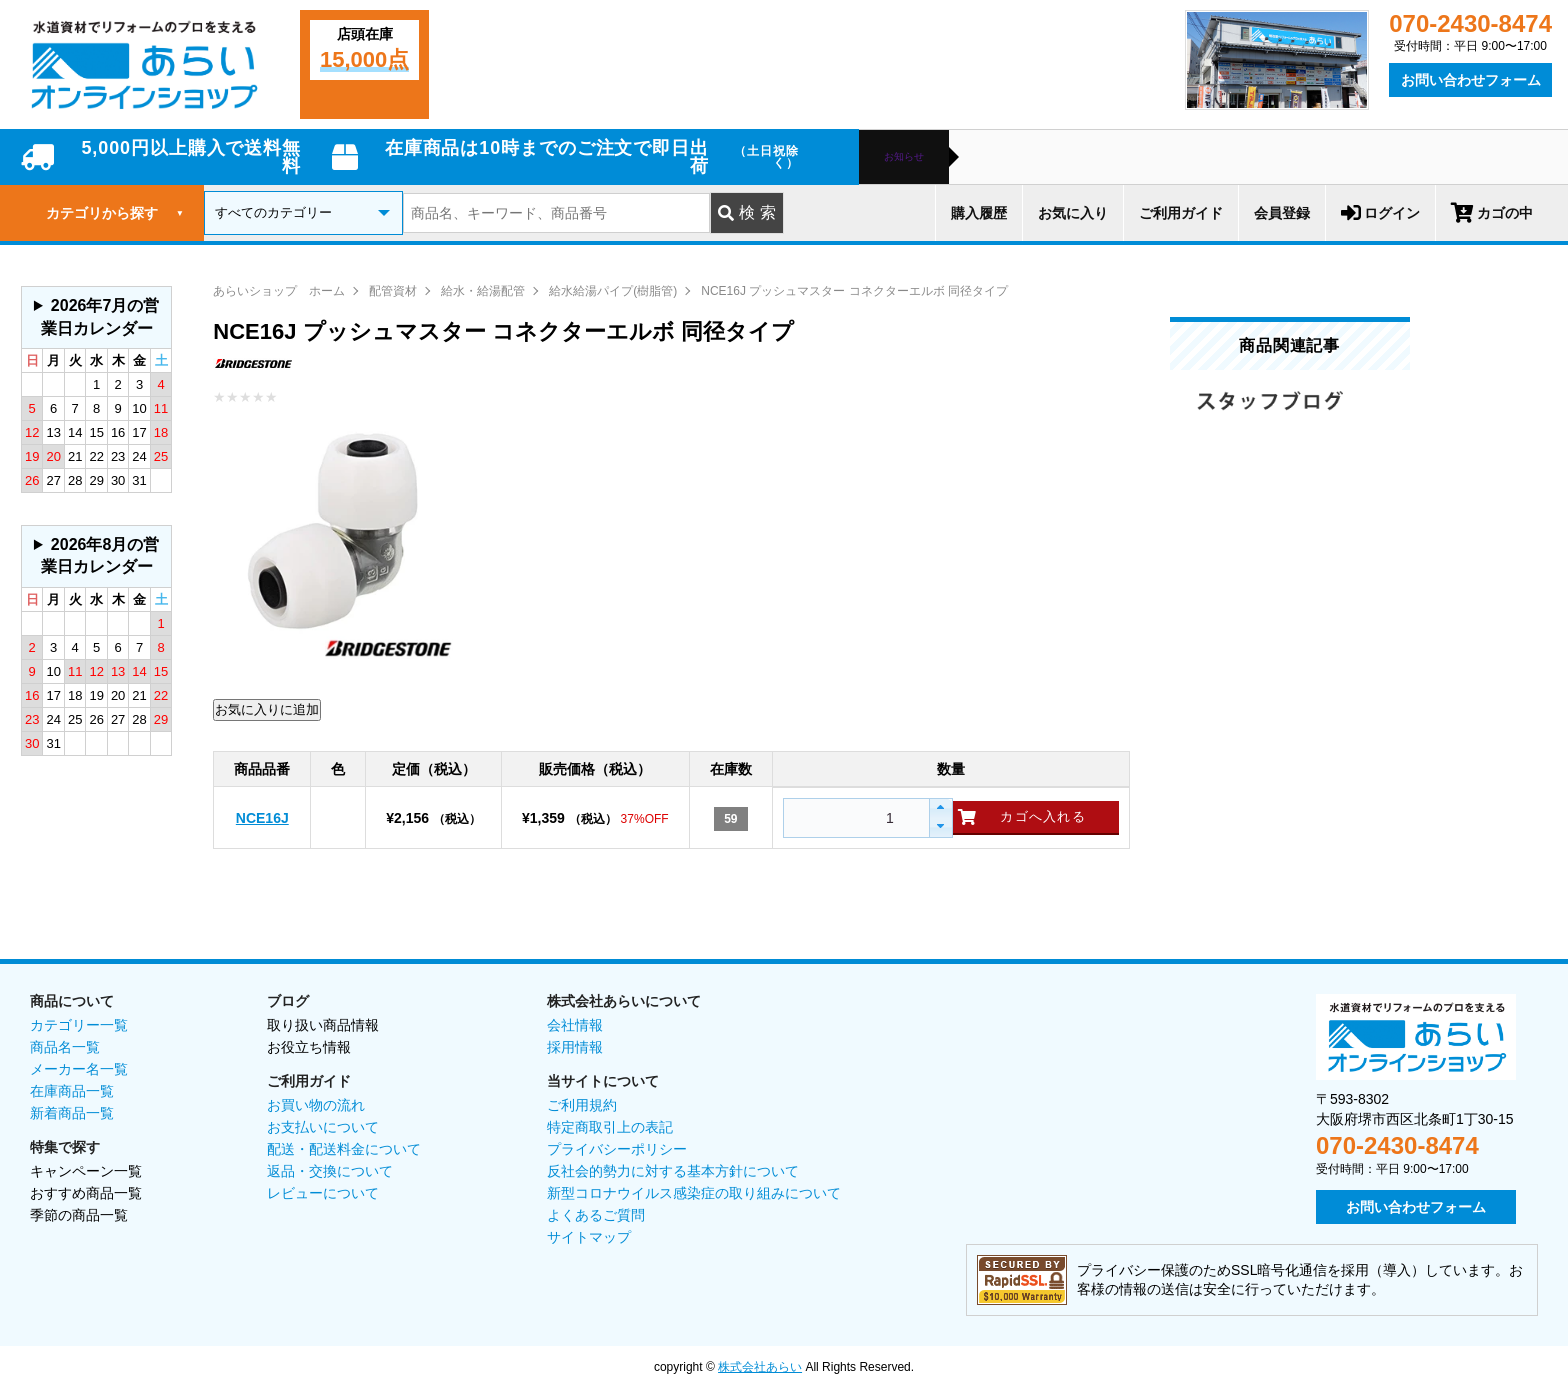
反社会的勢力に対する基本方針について (673, 1171)
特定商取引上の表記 (610, 1127)
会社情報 (575, 1025)
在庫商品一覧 (72, 1091)
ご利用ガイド (1181, 213)
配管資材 (393, 291)
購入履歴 (979, 213)
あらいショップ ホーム (279, 291)
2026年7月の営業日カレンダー (100, 316)
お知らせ (904, 157)
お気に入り (1073, 213)
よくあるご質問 (596, 1215)
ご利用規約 (582, 1105)
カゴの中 (1492, 213)
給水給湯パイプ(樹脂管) (613, 291)
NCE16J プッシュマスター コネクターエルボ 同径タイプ (854, 291)
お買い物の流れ (316, 1105)
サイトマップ (589, 1237)
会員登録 (1282, 213)
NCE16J (262, 818)
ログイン (1380, 213)
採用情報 (575, 1047)
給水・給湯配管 (483, 291)
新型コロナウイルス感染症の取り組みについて (694, 1193)
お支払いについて (323, 1127)
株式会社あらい (760, 1367)
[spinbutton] (853, 818)
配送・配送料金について (344, 1149)
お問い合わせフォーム (1471, 80)
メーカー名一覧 (79, 1069)
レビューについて (323, 1193)
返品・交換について (330, 1171)
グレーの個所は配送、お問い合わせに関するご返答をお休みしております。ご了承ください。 (96, 317)
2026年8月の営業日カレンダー (100, 555)
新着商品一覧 (72, 1113)
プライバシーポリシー (617, 1149)
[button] (940, 808)
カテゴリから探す (115, 213)
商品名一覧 (65, 1047)
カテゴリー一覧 (79, 1025)
